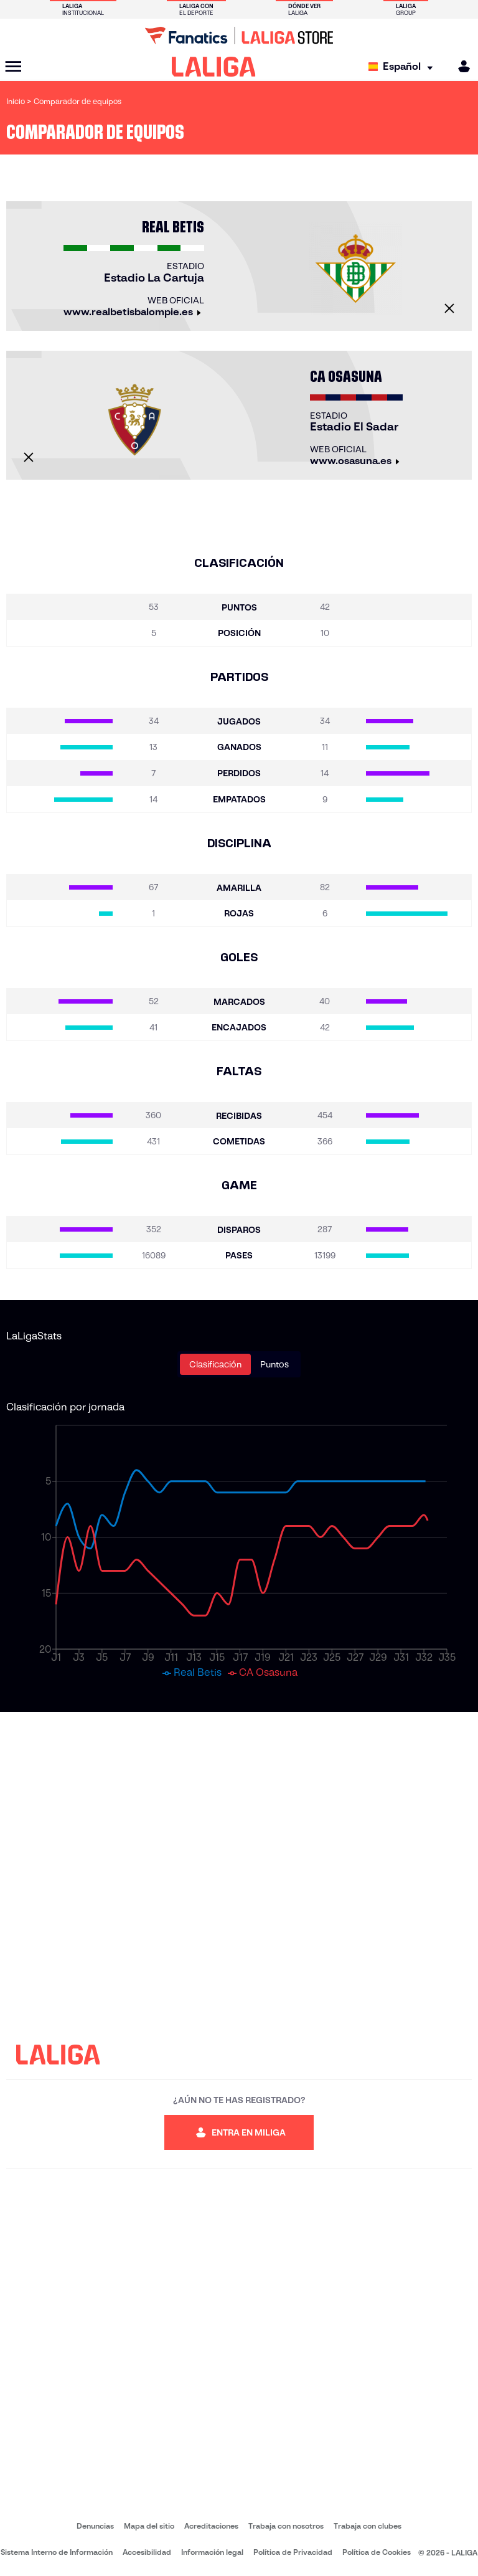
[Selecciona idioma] (403, 67)
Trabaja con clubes (367, 2526)
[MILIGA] (460, 66)
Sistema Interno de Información (57, 2552)
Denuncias (95, 2526)
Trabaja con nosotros (286, 2526)
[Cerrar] (449, 308)
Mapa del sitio (149, 2526)
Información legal (212, 2552)
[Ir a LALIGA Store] (239, 35)
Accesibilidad (147, 2552)
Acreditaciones (211, 2526)
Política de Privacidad (292, 2552)
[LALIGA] (214, 67)
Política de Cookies (376, 2552)
